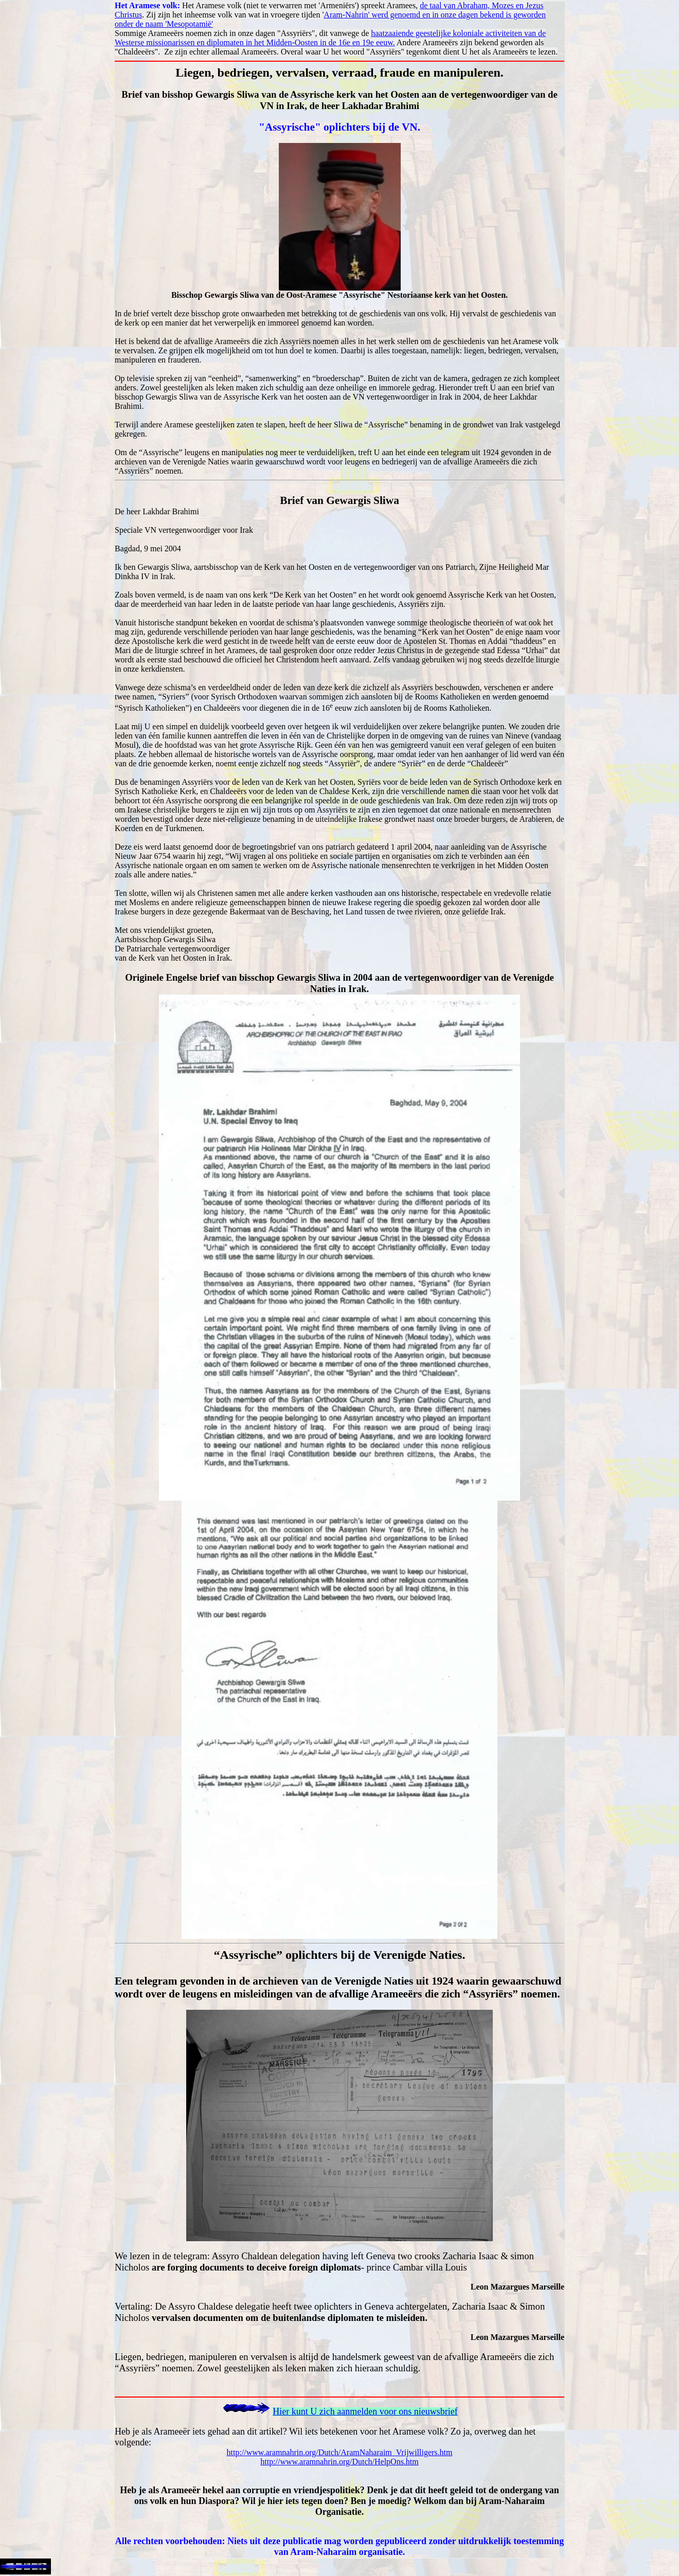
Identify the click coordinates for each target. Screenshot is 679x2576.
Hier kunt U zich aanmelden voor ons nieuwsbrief (365, 2411)
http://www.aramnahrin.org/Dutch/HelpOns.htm (339, 2461)
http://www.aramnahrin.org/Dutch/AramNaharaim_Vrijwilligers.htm (340, 2452)
